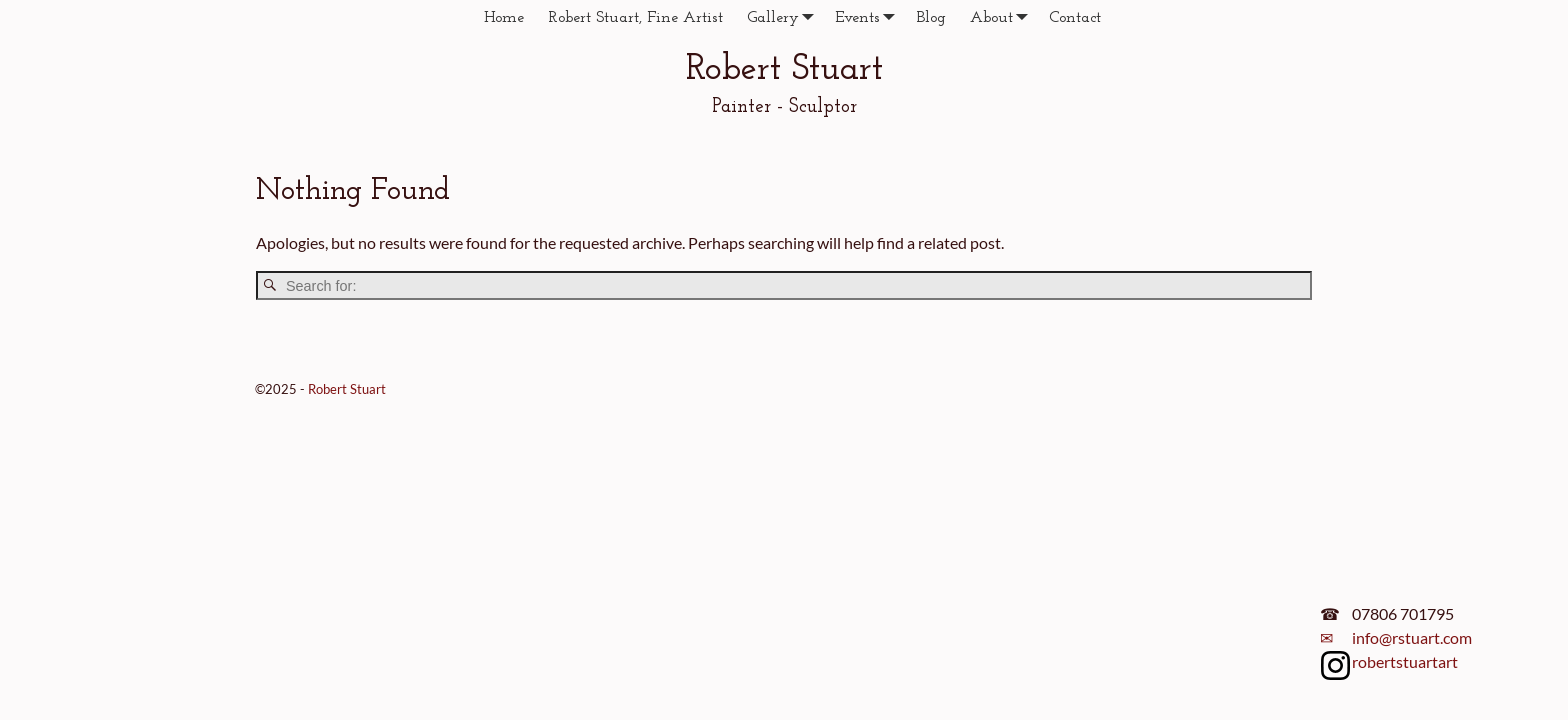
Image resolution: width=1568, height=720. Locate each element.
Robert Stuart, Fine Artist (635, 18)
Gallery (785, 17)
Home (504, 18)
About (1003, 17)
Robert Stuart (784, 70)
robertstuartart (1405, 661)
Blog (931, 18)
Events (869, 17)
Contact (1075, 18)
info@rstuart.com (1412, 637)
